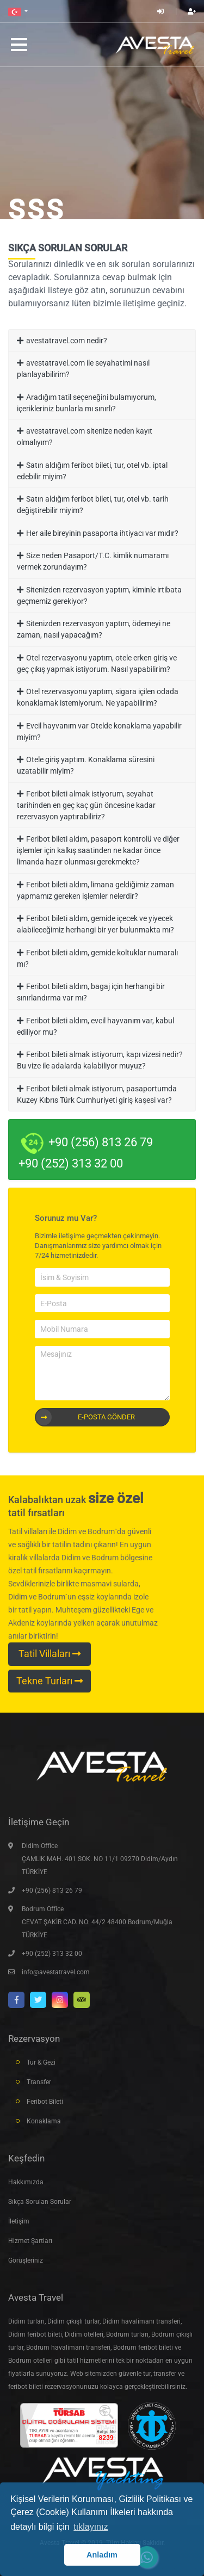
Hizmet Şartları (30, 2241)
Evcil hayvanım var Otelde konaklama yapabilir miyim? (99, 731)
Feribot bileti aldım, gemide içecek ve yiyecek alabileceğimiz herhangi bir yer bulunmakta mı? (95, 924)
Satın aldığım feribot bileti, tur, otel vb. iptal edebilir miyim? (92, 471)
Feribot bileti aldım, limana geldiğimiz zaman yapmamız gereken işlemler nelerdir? (95, 890)
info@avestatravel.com (56, 1972)
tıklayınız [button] (90, 2526)
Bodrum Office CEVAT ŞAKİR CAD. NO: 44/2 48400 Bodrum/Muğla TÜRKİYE (97, 1922)
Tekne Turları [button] (49, 1681)
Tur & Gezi (41, 2062)
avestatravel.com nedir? (66, 340)
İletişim (18, 2221)
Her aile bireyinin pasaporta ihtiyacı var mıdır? (102, 533)
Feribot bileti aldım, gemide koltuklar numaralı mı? (97, 958)
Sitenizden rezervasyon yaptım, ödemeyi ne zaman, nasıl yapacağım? (93, 629)
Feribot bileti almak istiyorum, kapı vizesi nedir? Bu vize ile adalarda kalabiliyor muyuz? (100, 1060)
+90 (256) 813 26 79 (52, 1890)
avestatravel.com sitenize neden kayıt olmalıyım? (84, 437)
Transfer (39, 2082)
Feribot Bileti (45, 2101)
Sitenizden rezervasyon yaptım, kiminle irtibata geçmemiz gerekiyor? (99, 595)
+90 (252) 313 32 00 (52, 1953)
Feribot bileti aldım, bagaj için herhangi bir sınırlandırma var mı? (91, 992)
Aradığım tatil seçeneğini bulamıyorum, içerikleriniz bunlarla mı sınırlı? (86, 403)
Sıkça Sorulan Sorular (39, 2202)
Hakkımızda (26, 2182)
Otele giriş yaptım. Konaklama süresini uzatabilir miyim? (85, 765)
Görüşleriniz (25, 2260)
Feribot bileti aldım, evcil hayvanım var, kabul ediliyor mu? (95, 1026)
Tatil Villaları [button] (49, 1653)
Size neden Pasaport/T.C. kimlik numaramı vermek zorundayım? (93, 561)
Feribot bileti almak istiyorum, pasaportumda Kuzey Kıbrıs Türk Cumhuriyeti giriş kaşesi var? (97, 1094)
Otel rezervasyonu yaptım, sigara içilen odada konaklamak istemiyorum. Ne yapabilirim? (97, 697)
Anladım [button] (102, 2554)
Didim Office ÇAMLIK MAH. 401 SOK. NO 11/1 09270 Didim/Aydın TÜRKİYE (100, 1859)
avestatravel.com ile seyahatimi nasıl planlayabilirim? (83, 369)
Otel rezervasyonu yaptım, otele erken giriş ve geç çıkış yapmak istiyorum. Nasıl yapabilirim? (97, 663)
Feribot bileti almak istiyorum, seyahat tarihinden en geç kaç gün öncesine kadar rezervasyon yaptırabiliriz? (86, 805)
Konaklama (44, 2121)
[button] (18, 11)
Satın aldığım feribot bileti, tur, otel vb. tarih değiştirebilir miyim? (93, 505)
